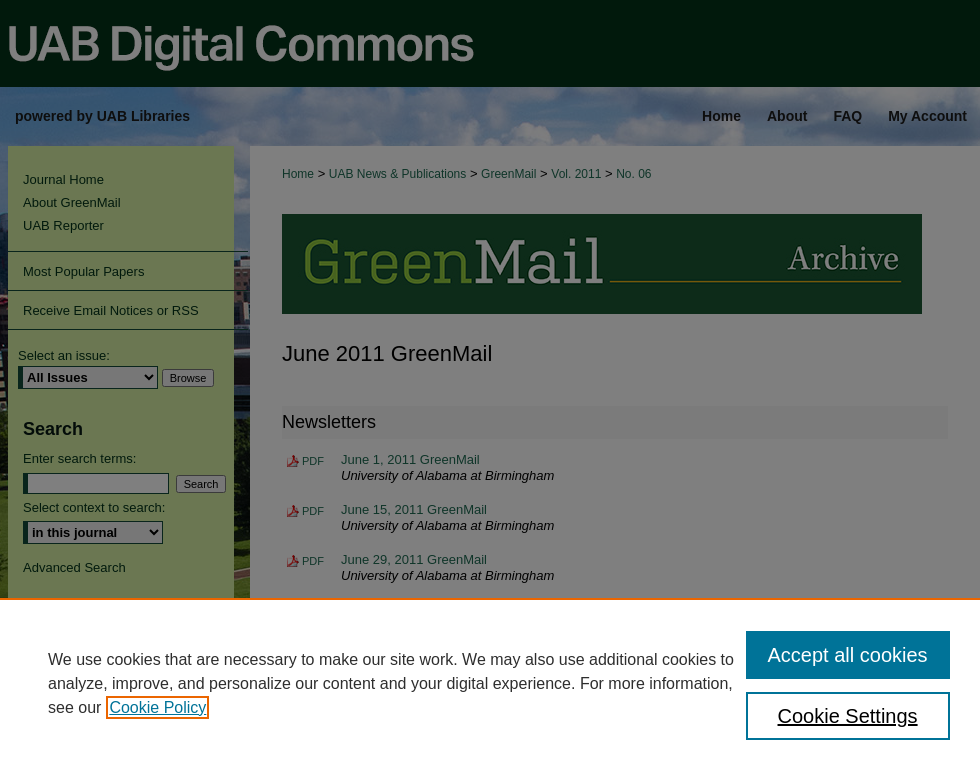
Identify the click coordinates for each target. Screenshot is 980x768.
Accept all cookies (848, 655)
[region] (490, 683)
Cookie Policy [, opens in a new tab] (157, 707)
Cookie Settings (848, 716)
